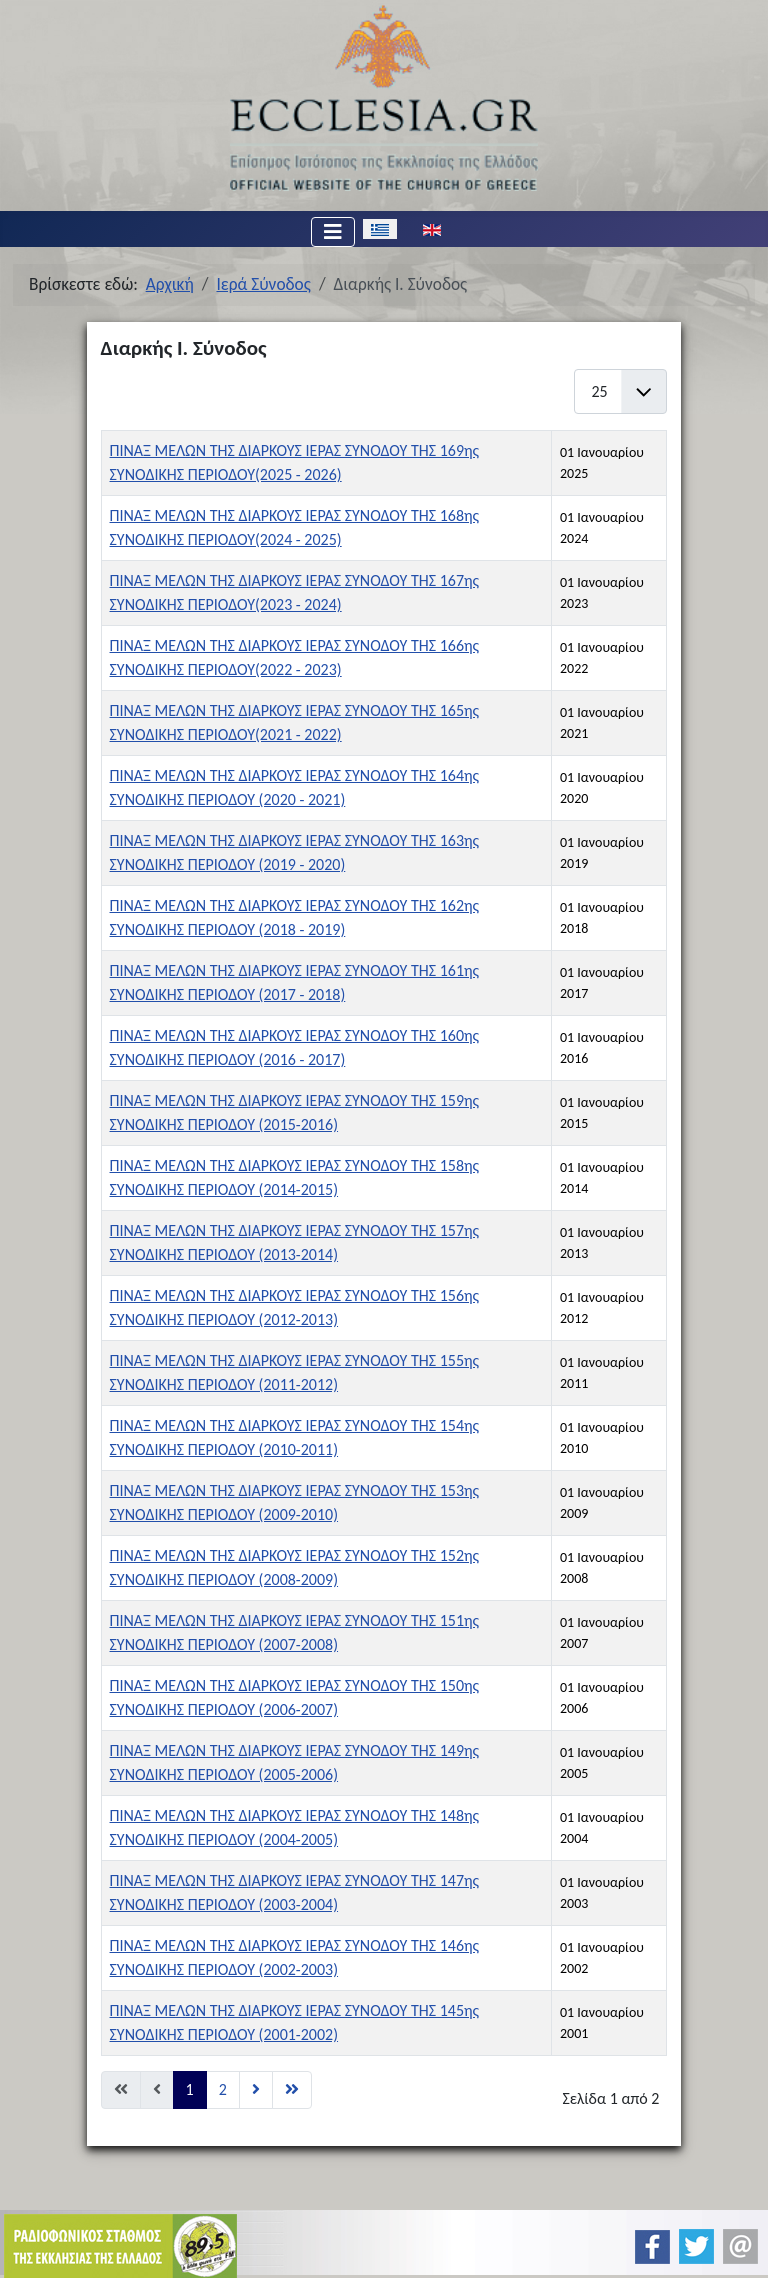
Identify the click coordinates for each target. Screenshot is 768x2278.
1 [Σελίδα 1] (190, 2089)
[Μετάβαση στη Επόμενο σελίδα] (256, 2090)
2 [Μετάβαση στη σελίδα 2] (223, 2089)
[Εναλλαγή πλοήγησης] (333, 232)
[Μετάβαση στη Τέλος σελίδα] (292, 2090)
